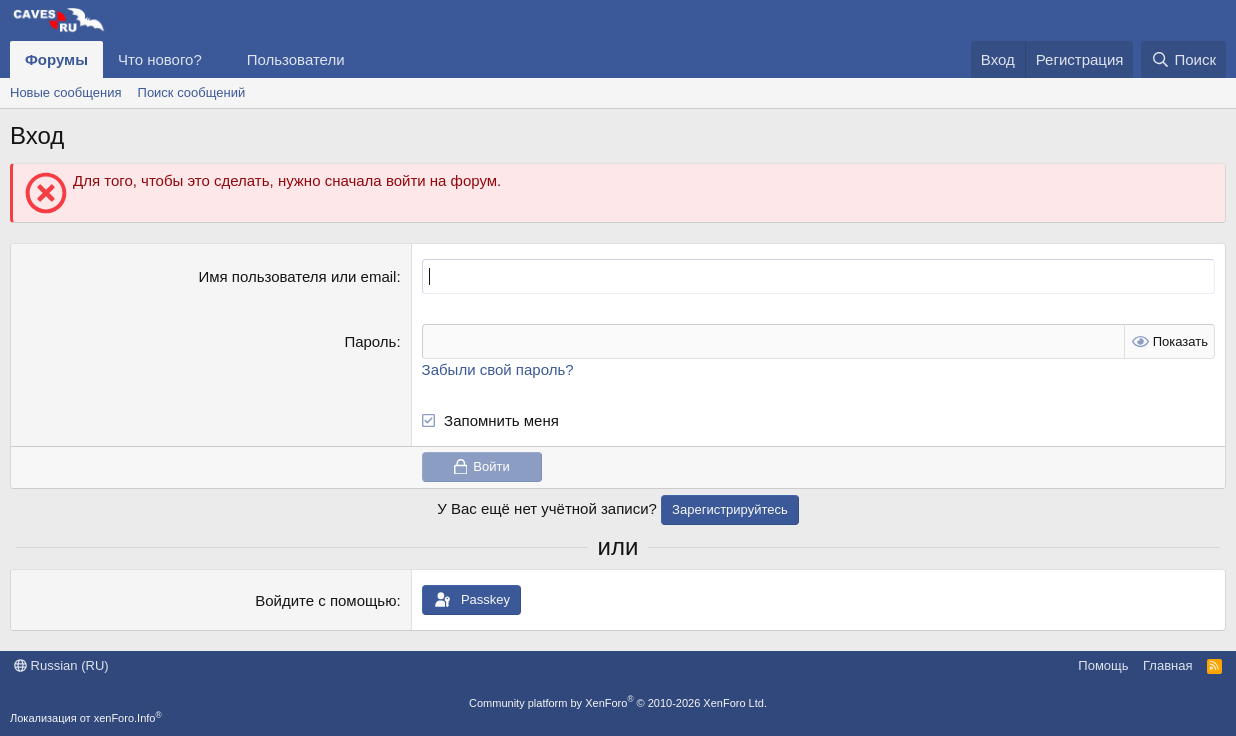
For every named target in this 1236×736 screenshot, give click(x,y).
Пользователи (296, 59)
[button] (218, 59)
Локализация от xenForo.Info (86, 718)
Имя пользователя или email (297, 276)
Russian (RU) (61, 665)
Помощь (1103, 665)
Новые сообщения (66, 92)
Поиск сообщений (192, 92)
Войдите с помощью (325, 600)
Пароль (370, 341)
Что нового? (160, 59)
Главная (1167, 665)
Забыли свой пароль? (498, 369)
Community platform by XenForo (618, 703)
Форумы (56, 59)
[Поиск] (1183, 59)
